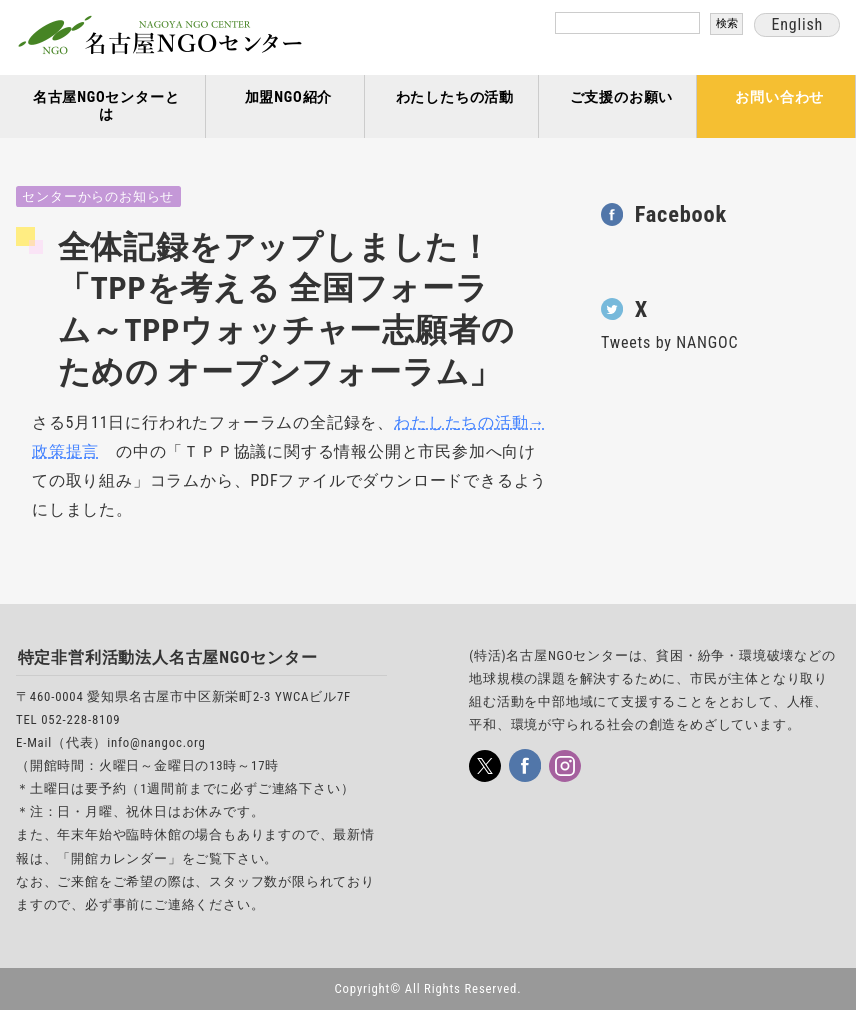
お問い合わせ (779, 97)
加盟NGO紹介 (289, 97)
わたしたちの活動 (455, 97)
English (797, 24)
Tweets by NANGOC (669, 342)
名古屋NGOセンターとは (106, 106)
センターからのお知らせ (98, 196)
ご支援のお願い (622, 97)
